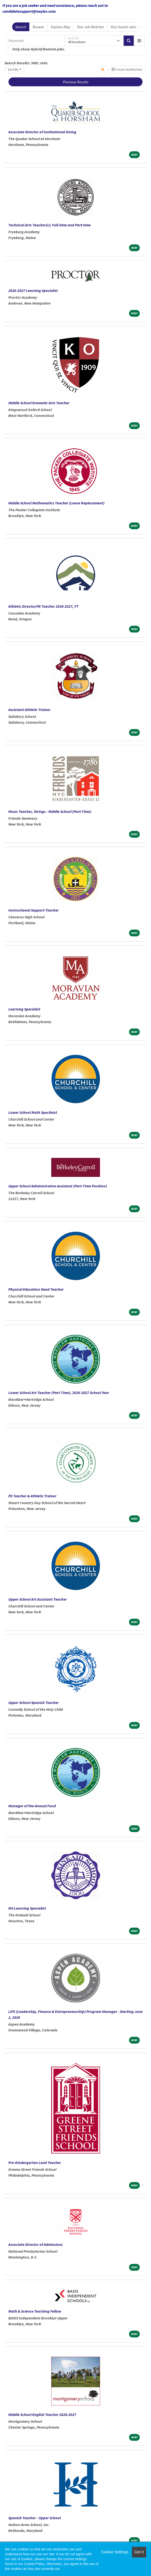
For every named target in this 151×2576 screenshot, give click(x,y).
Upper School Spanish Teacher (33, 1702)
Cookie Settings (114, 2552)
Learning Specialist (24, 1009)
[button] (139, 40)
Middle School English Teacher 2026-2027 (42, 2414)
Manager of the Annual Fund (32, 1805)
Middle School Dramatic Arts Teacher (39, 402)
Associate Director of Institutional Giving (42, 131)
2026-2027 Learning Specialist (33, 290)
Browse (38, 26)
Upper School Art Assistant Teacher (37, 1599)
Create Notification (127, 69)
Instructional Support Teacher (33, 910)
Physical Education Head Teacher (36, 1289)
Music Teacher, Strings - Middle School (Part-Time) (49, 811)
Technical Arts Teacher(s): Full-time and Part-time (49, 224)
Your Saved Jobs (123, 26)
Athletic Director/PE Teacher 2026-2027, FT (43, 606)
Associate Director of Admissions (35, 2244)
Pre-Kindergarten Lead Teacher (34, 2162)
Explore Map (60, 26)
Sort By (13, 69)
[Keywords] (35, 40)
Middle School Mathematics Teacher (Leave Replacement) (56, 502)
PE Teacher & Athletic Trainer (32, 1495)
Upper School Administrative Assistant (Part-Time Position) (57, 1185)
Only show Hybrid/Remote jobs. (38, 49)
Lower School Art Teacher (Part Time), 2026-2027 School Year (58, 1392)
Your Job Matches (90, 26)
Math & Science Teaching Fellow (34, 2311)
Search (20, 26)
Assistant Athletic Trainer (29, 709)
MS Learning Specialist (27, 1908)
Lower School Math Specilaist (32, 1112)
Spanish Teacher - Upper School (34, 2517)
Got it (139, 2552)
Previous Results (75, 81)
